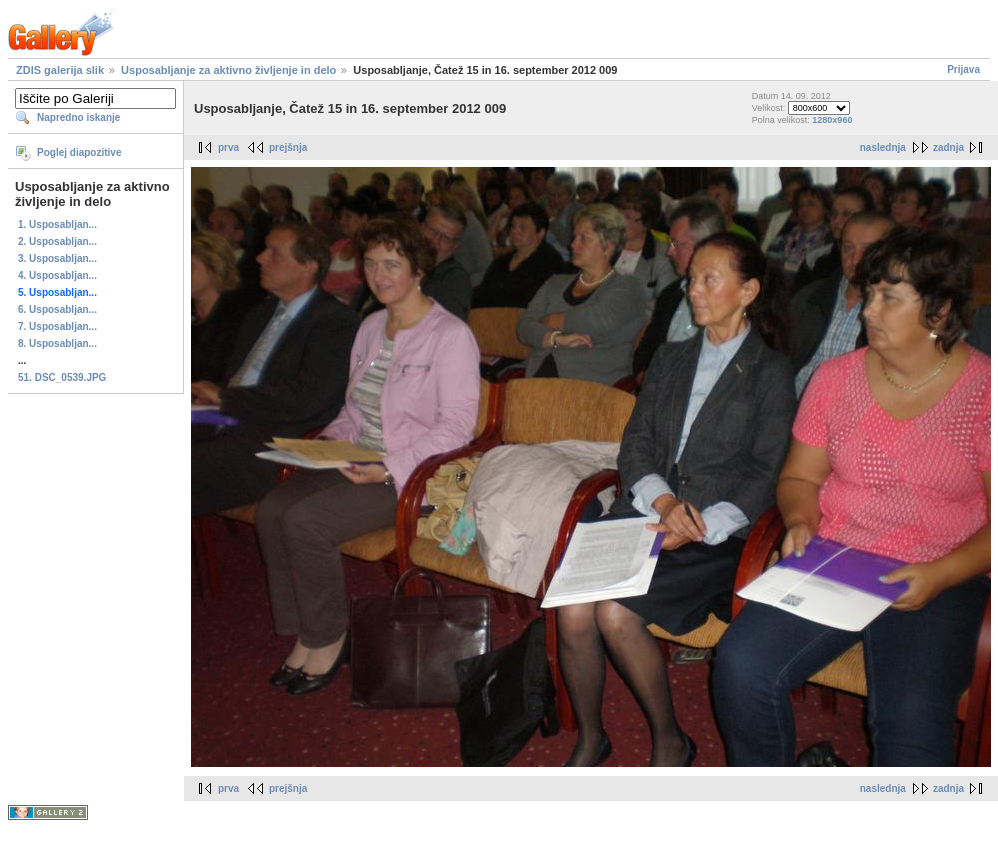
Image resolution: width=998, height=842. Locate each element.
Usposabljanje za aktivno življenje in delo (228, 70)
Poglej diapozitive (79, 152)
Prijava (963, 69)
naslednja (883, 147)
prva (228, 147)
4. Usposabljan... (57, 275)
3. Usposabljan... (57, 258)
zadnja (948, 147)
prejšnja (288, 147)
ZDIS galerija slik (60, 70)
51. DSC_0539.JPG (62, 377)
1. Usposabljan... (57, 224)
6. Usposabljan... (57, 309)
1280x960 (832, 120)
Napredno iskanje (78, 117)
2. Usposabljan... (57, 241)
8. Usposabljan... (57, 343)
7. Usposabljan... (57, 326)
